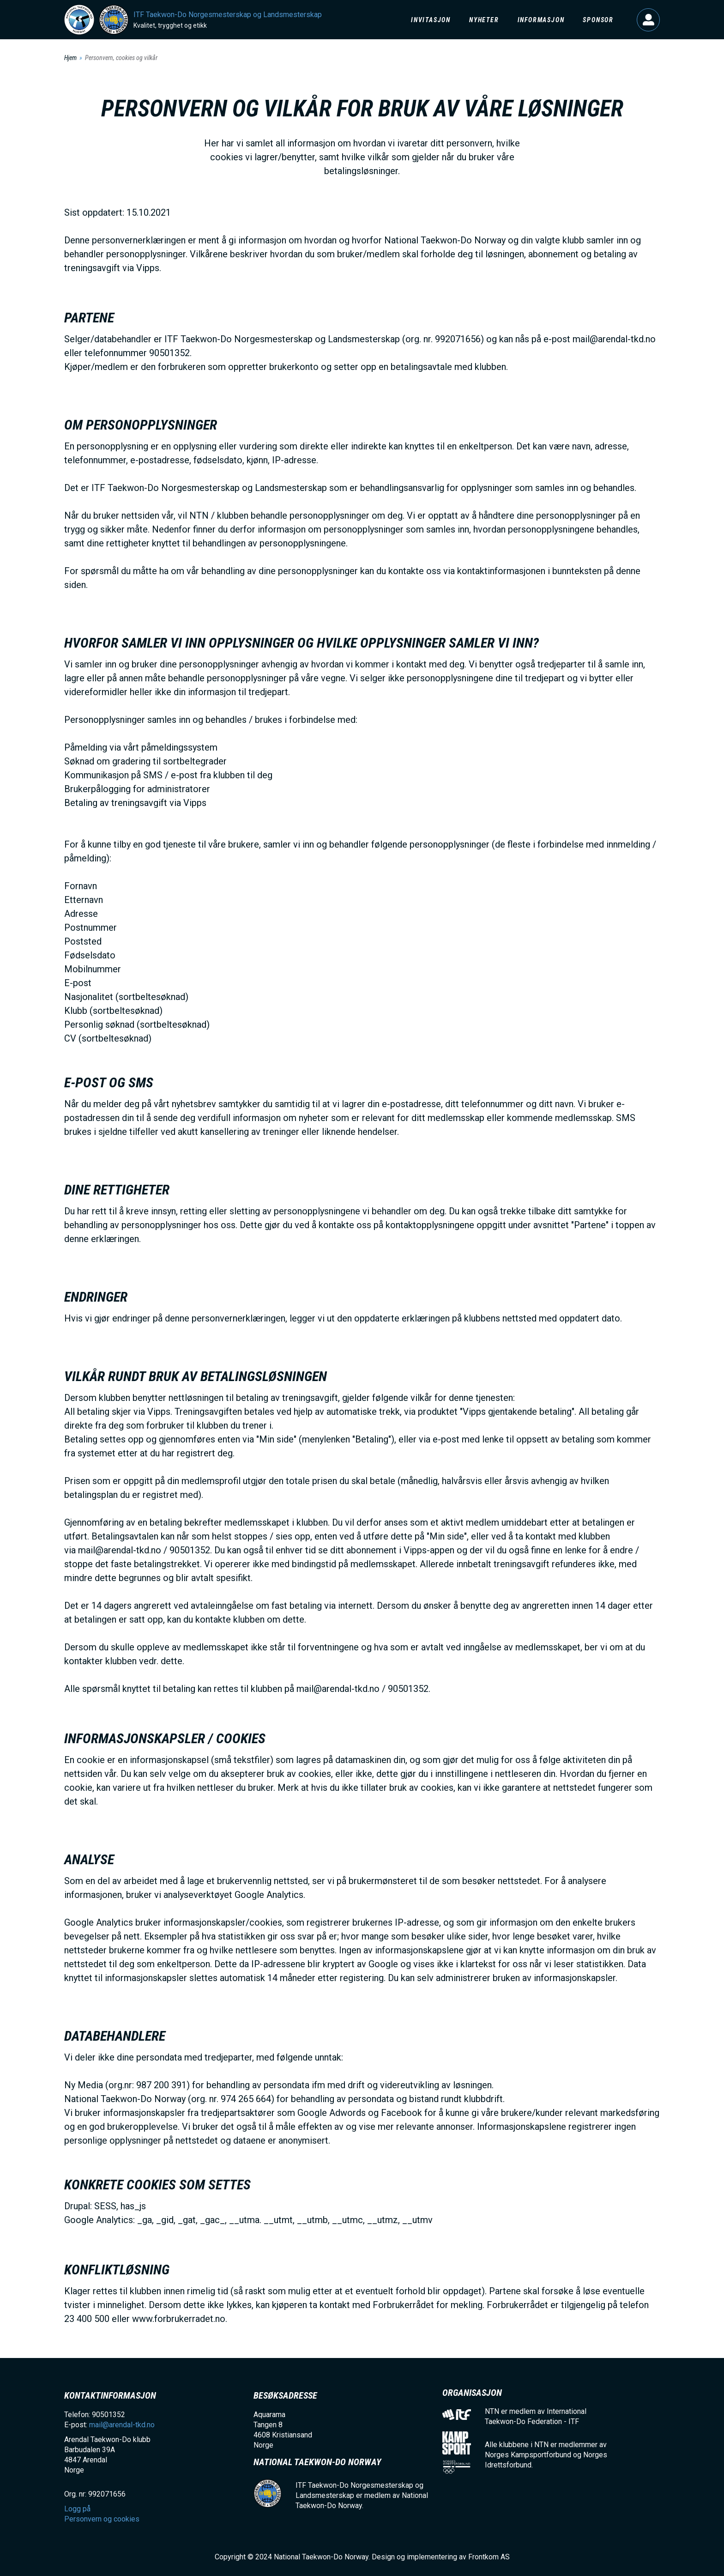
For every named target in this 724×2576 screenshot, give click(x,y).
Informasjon (541, 20)
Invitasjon (431, 20)
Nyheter (484, 20)
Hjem (70, 57)
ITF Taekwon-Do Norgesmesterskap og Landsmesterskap (227, 14)
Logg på (648, 19)
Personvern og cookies (101, 2519)
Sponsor (598, 20)
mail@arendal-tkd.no (122, 2424)
